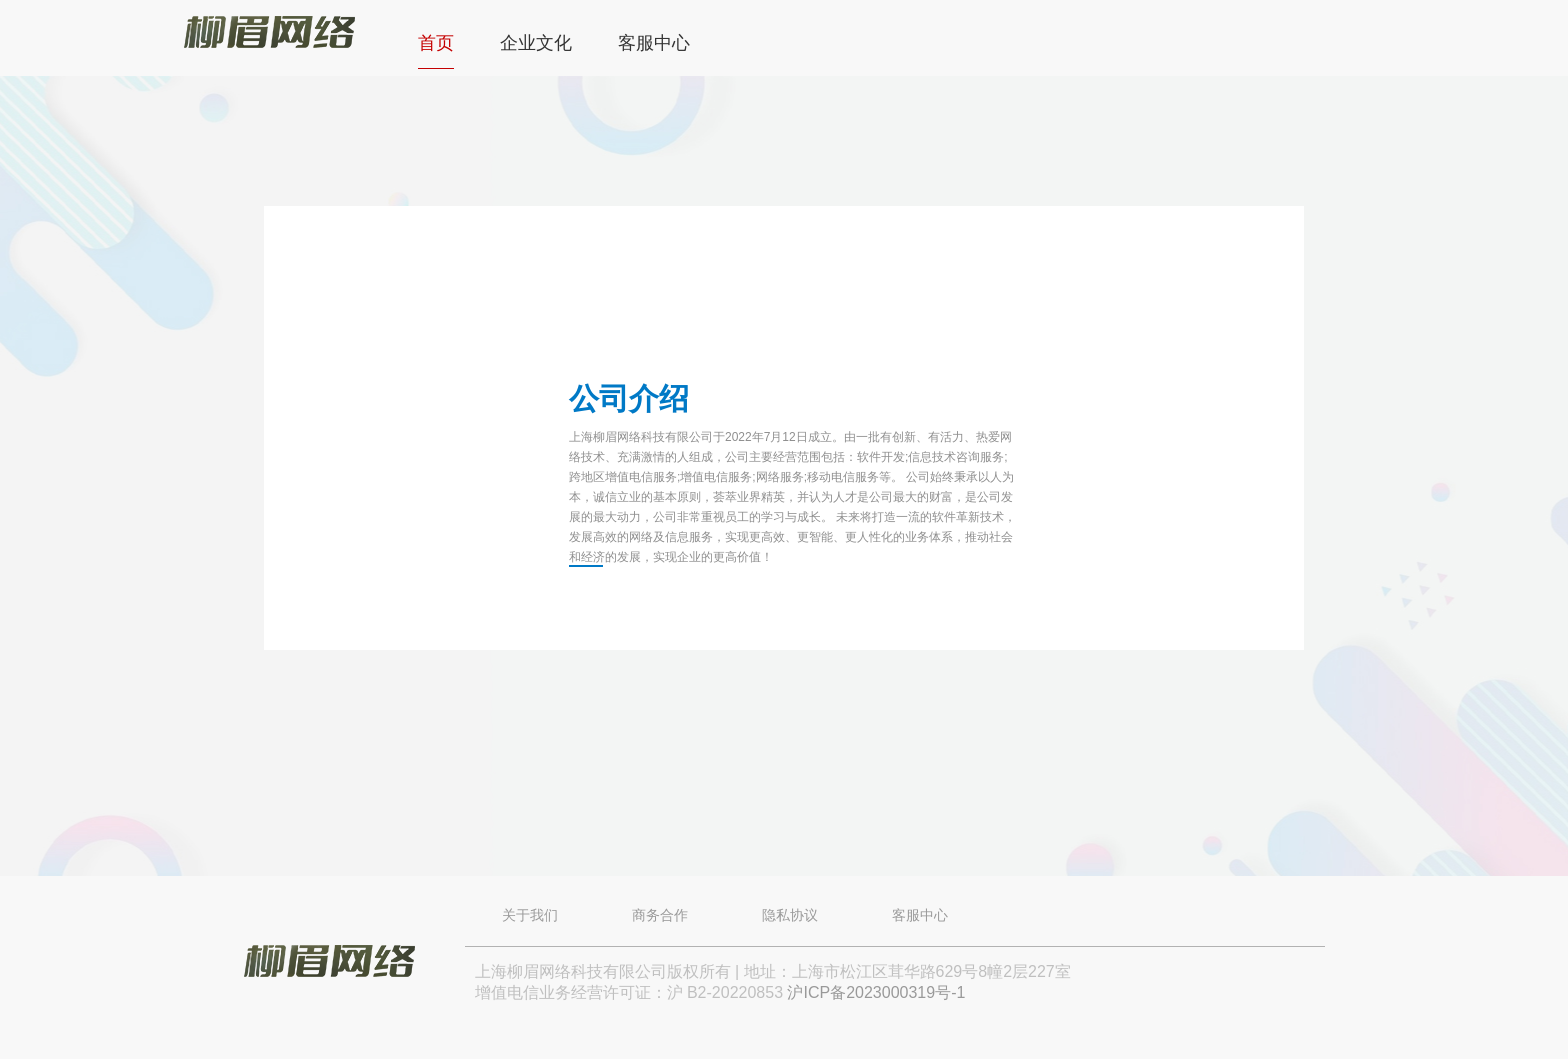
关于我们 (530, 915)
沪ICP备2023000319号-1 (876, 992)
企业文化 (536, 43)
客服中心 (654, 43)
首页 (436, 43)
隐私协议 (790, 915)
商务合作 (660, 915)
